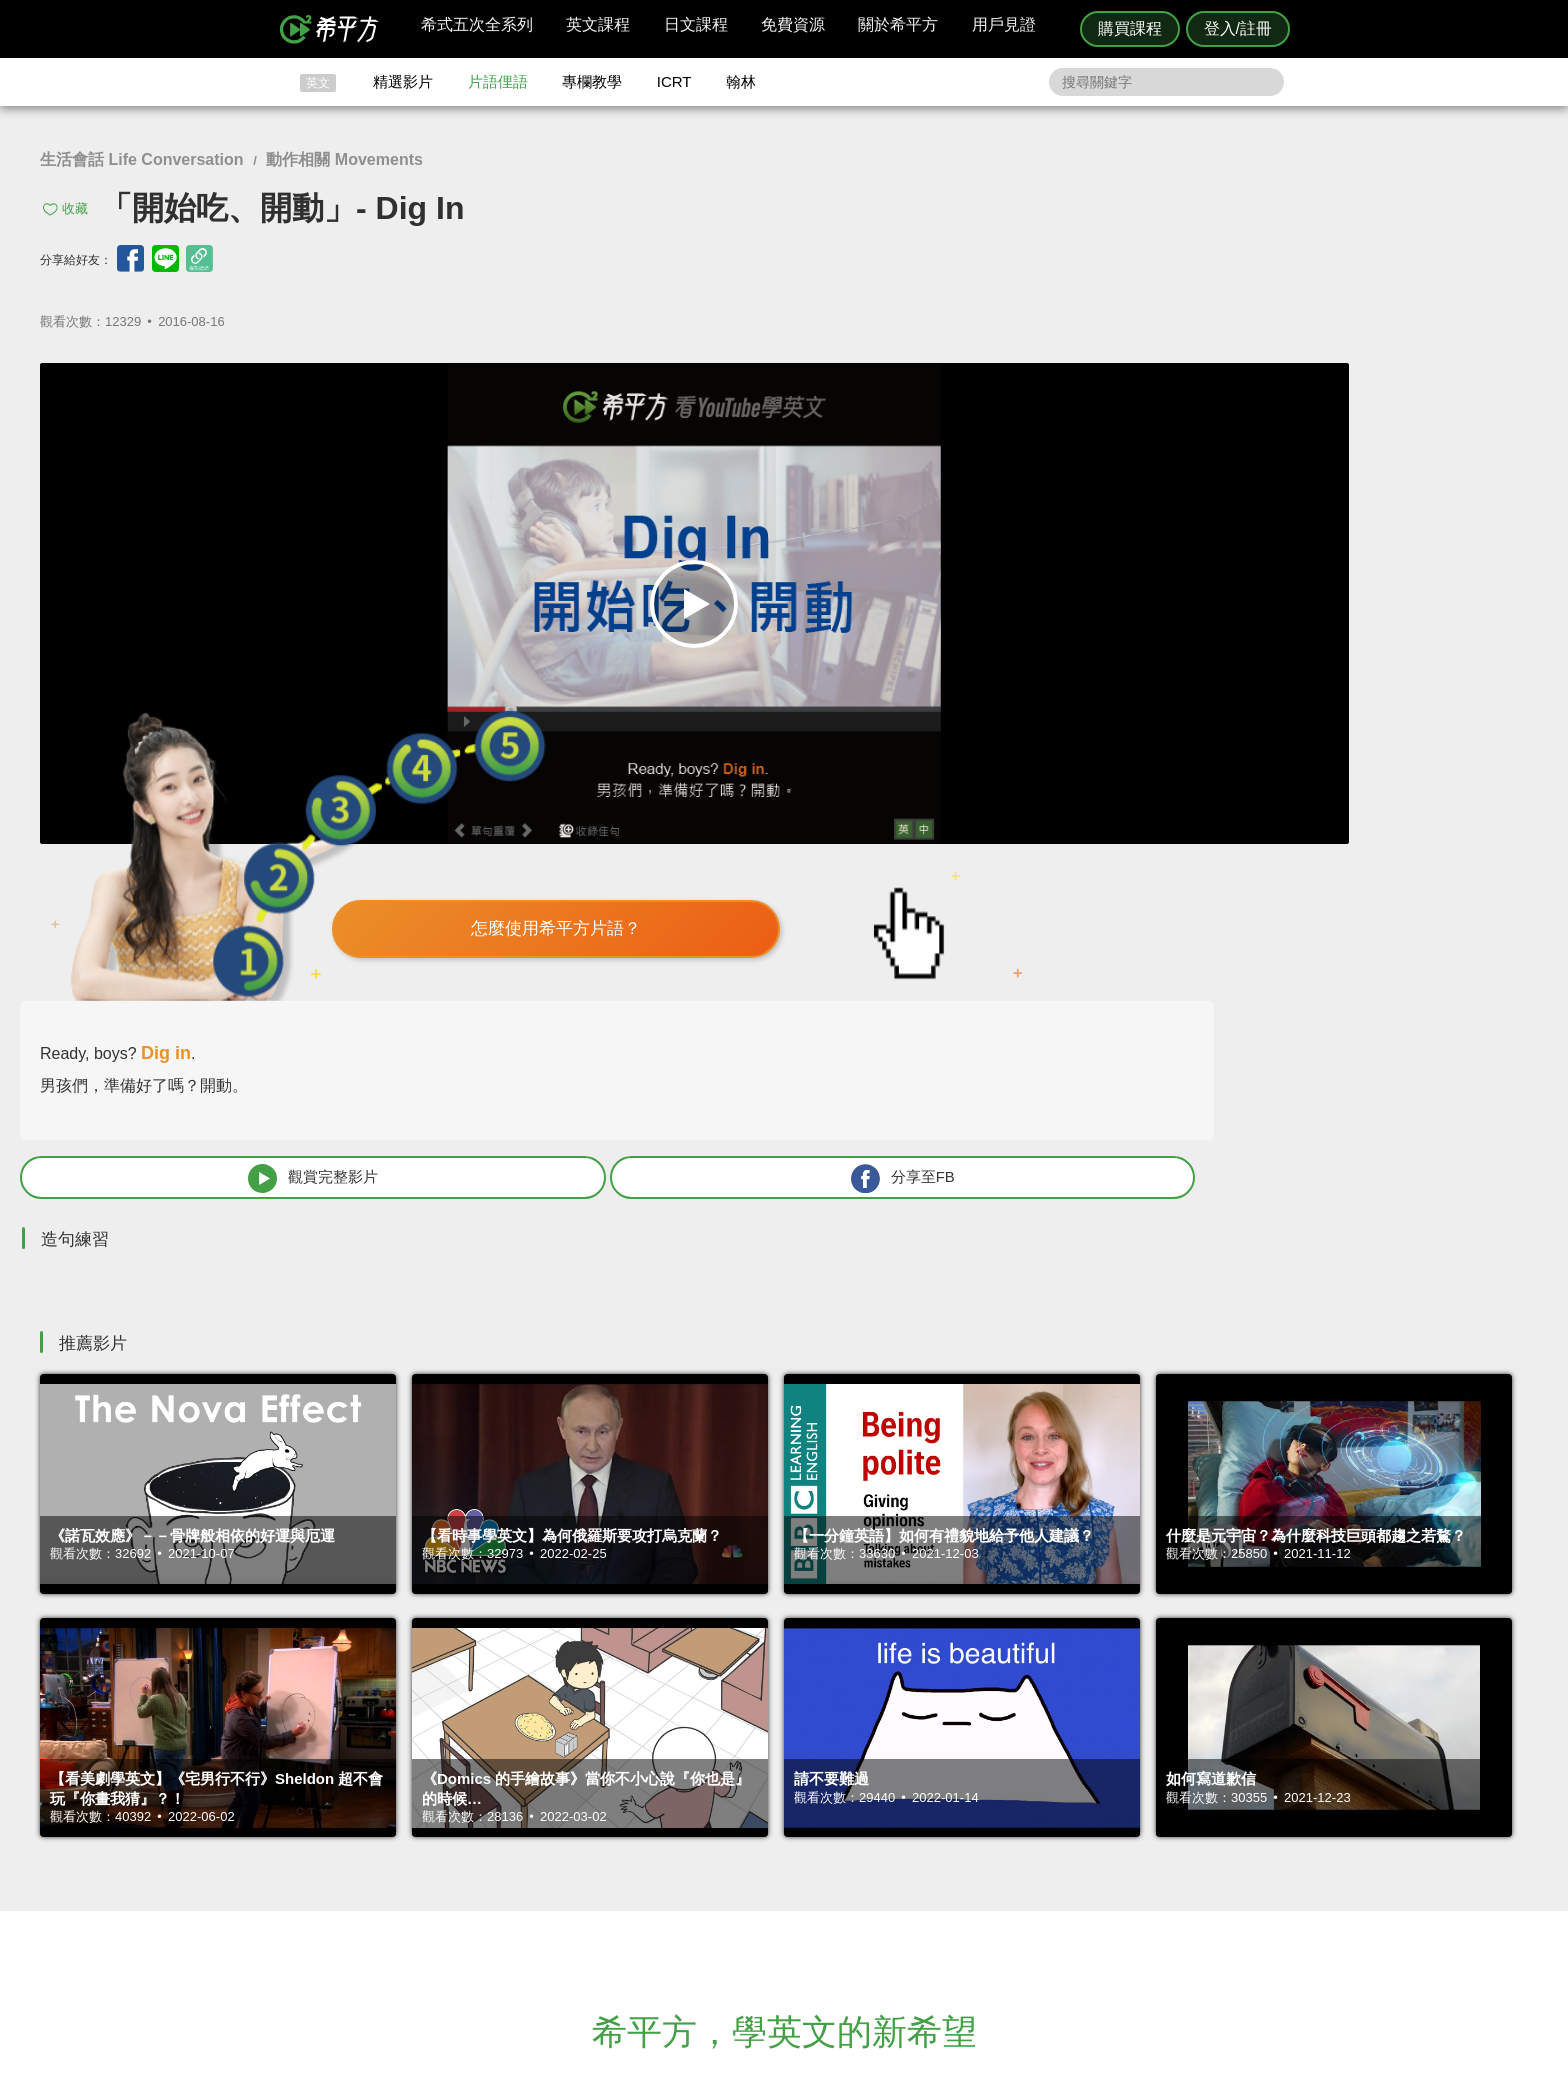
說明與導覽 (1005, 1848)
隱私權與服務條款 (1025, 1830)
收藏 (75, 208)
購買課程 (1130, 28)
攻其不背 (808, 1830)
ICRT (674, 81)
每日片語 (808, 1866)
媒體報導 (904, 1884)
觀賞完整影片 (1095, 677)
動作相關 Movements (344, 159)
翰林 (741, 81)
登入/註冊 (1238, 28)
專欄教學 (592, 81)
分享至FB (1366, 677)
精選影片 (403, 81)
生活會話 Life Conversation (142, 159)
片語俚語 (498, 81)
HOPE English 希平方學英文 (614, 1710)
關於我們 (904, 1866)
